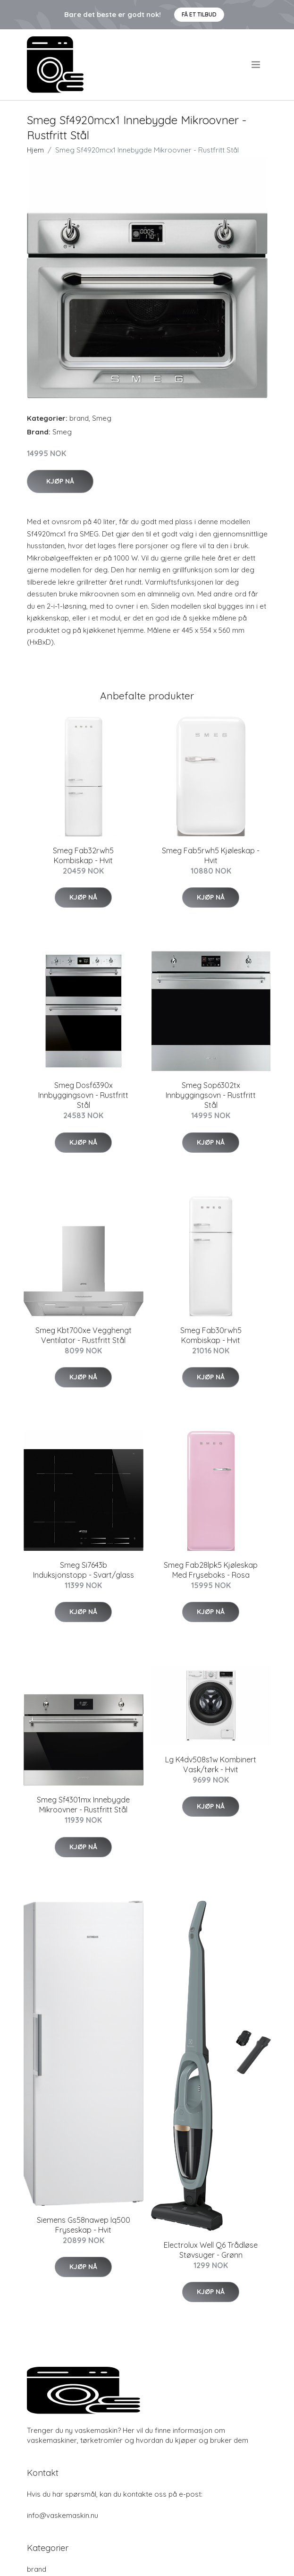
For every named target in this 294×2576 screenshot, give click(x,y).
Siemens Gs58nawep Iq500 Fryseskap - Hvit (83, 2225)
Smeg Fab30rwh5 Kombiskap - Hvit (211, 1335)
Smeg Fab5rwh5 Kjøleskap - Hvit (211, 855)
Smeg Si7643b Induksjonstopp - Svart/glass (83, 1570)
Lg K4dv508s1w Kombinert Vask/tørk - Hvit (210, 1764)
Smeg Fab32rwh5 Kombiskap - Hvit (83, 855)
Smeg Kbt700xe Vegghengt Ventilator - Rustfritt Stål (83, 1335)
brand (79, 418)
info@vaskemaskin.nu (62, 2515)
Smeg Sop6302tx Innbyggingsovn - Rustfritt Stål (211, 1095)
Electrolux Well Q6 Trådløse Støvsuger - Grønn (211, 2250)
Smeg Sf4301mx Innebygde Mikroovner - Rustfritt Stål (83, 1804)
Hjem (35, 149)
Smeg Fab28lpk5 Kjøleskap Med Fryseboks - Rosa (211, 1570)
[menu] (256, 65)
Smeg (101, 418)
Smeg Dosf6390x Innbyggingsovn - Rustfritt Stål (83, 1095)
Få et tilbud (199, 14)
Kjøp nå (60, 481)
